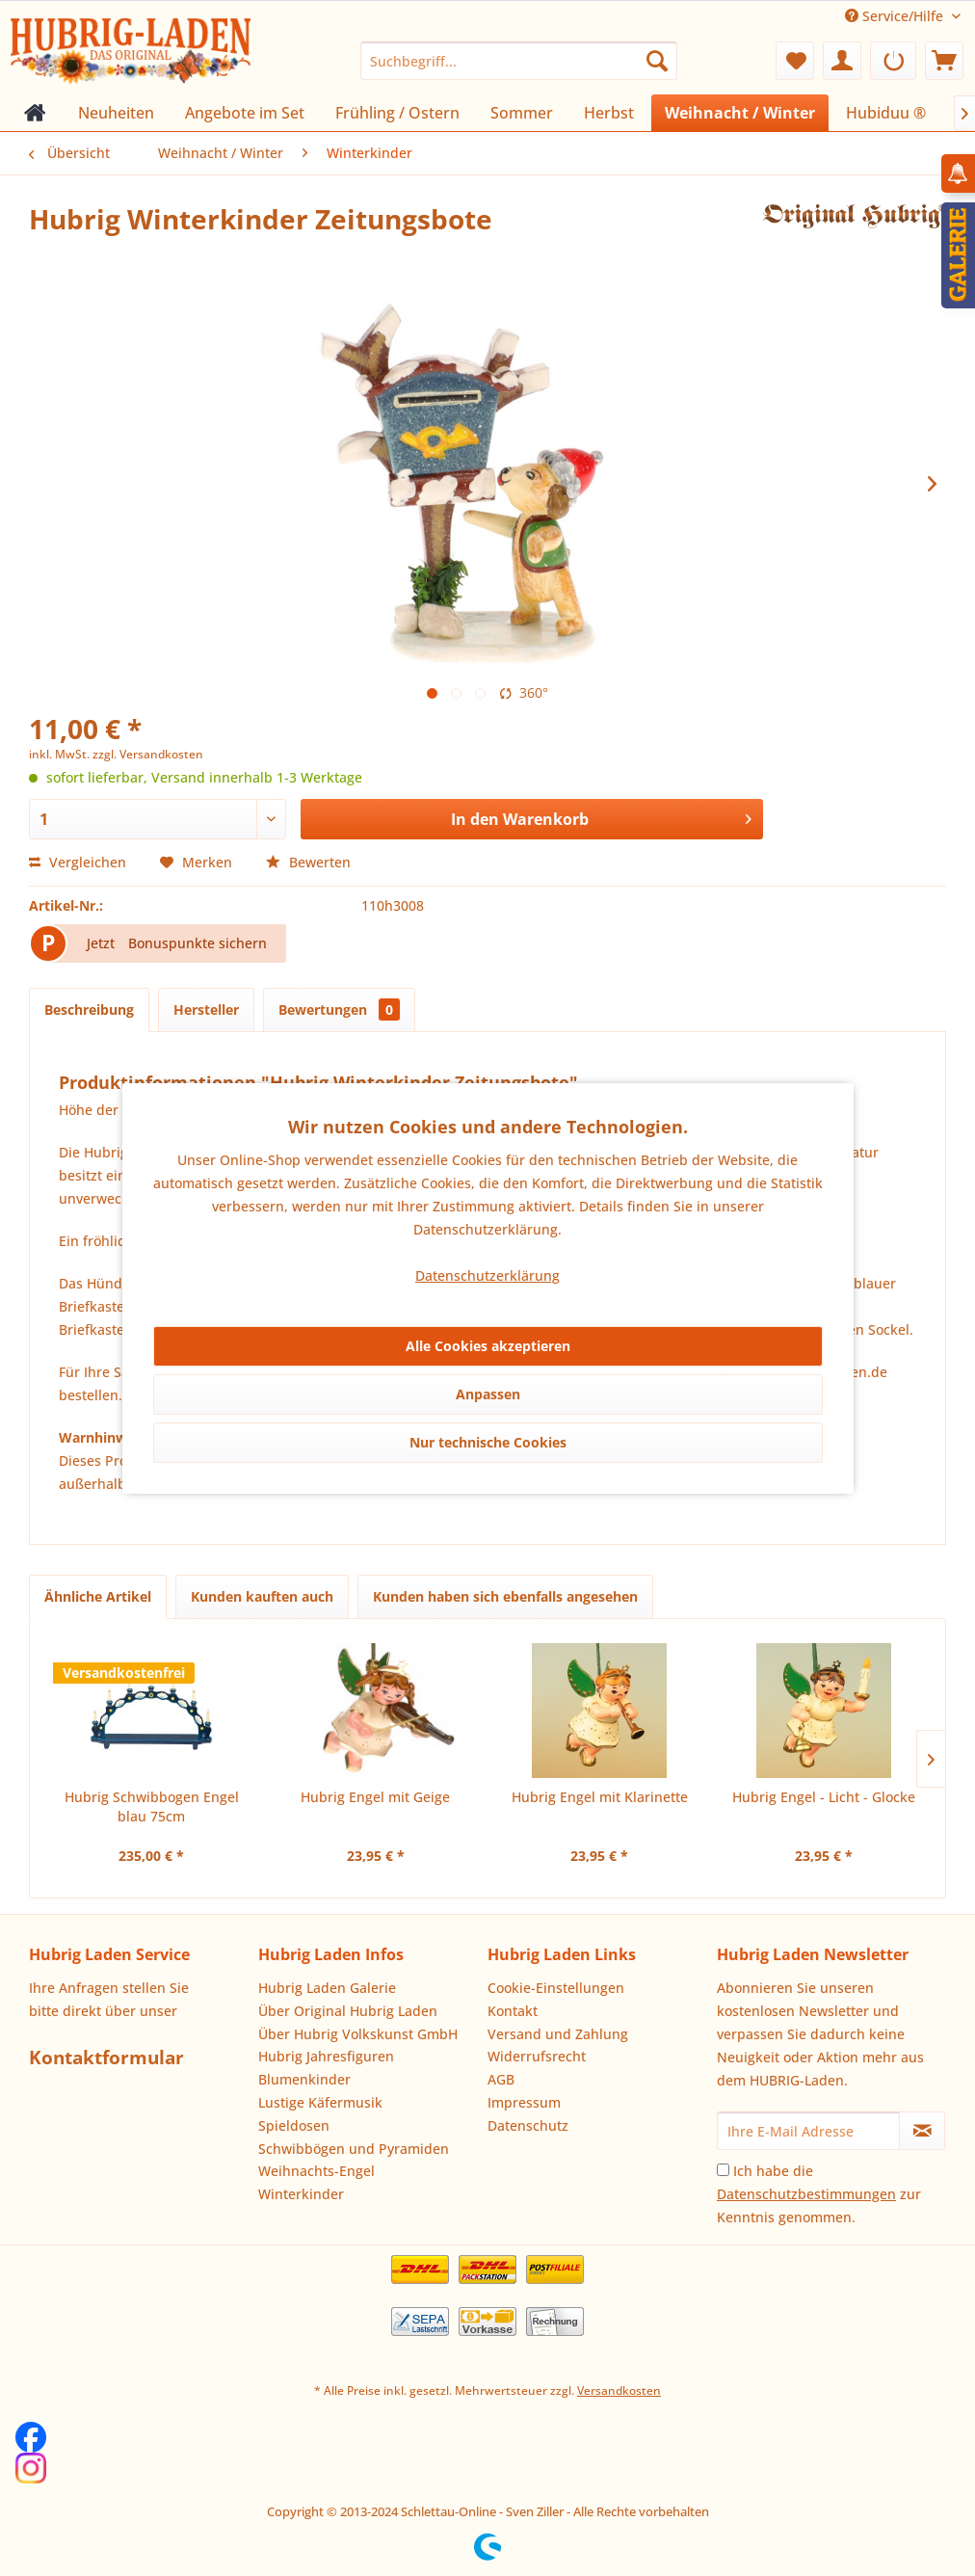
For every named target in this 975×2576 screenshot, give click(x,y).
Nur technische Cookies (488, 1442)
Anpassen (488, 1394)
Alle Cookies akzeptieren (488, 1346)
